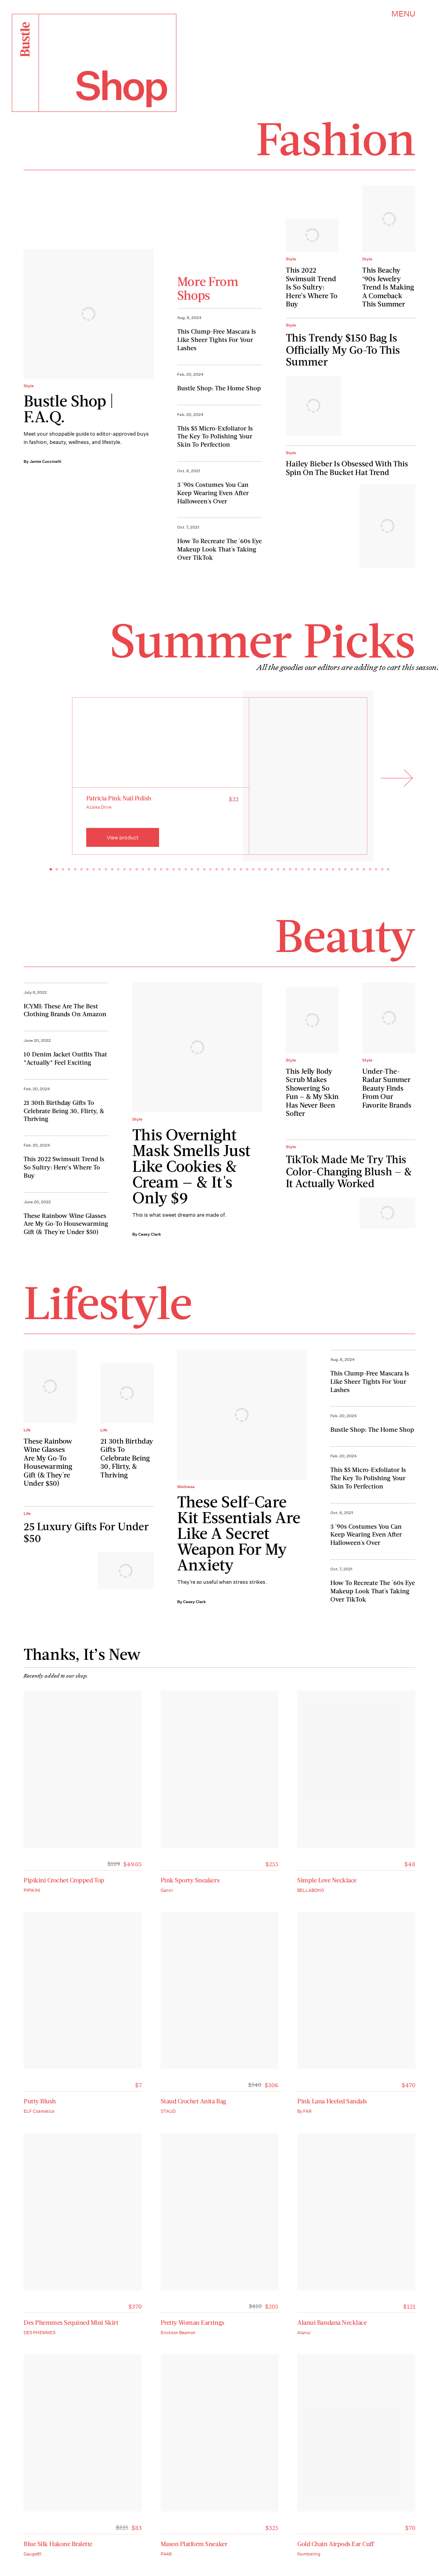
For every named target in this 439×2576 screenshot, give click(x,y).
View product (123, 837)
